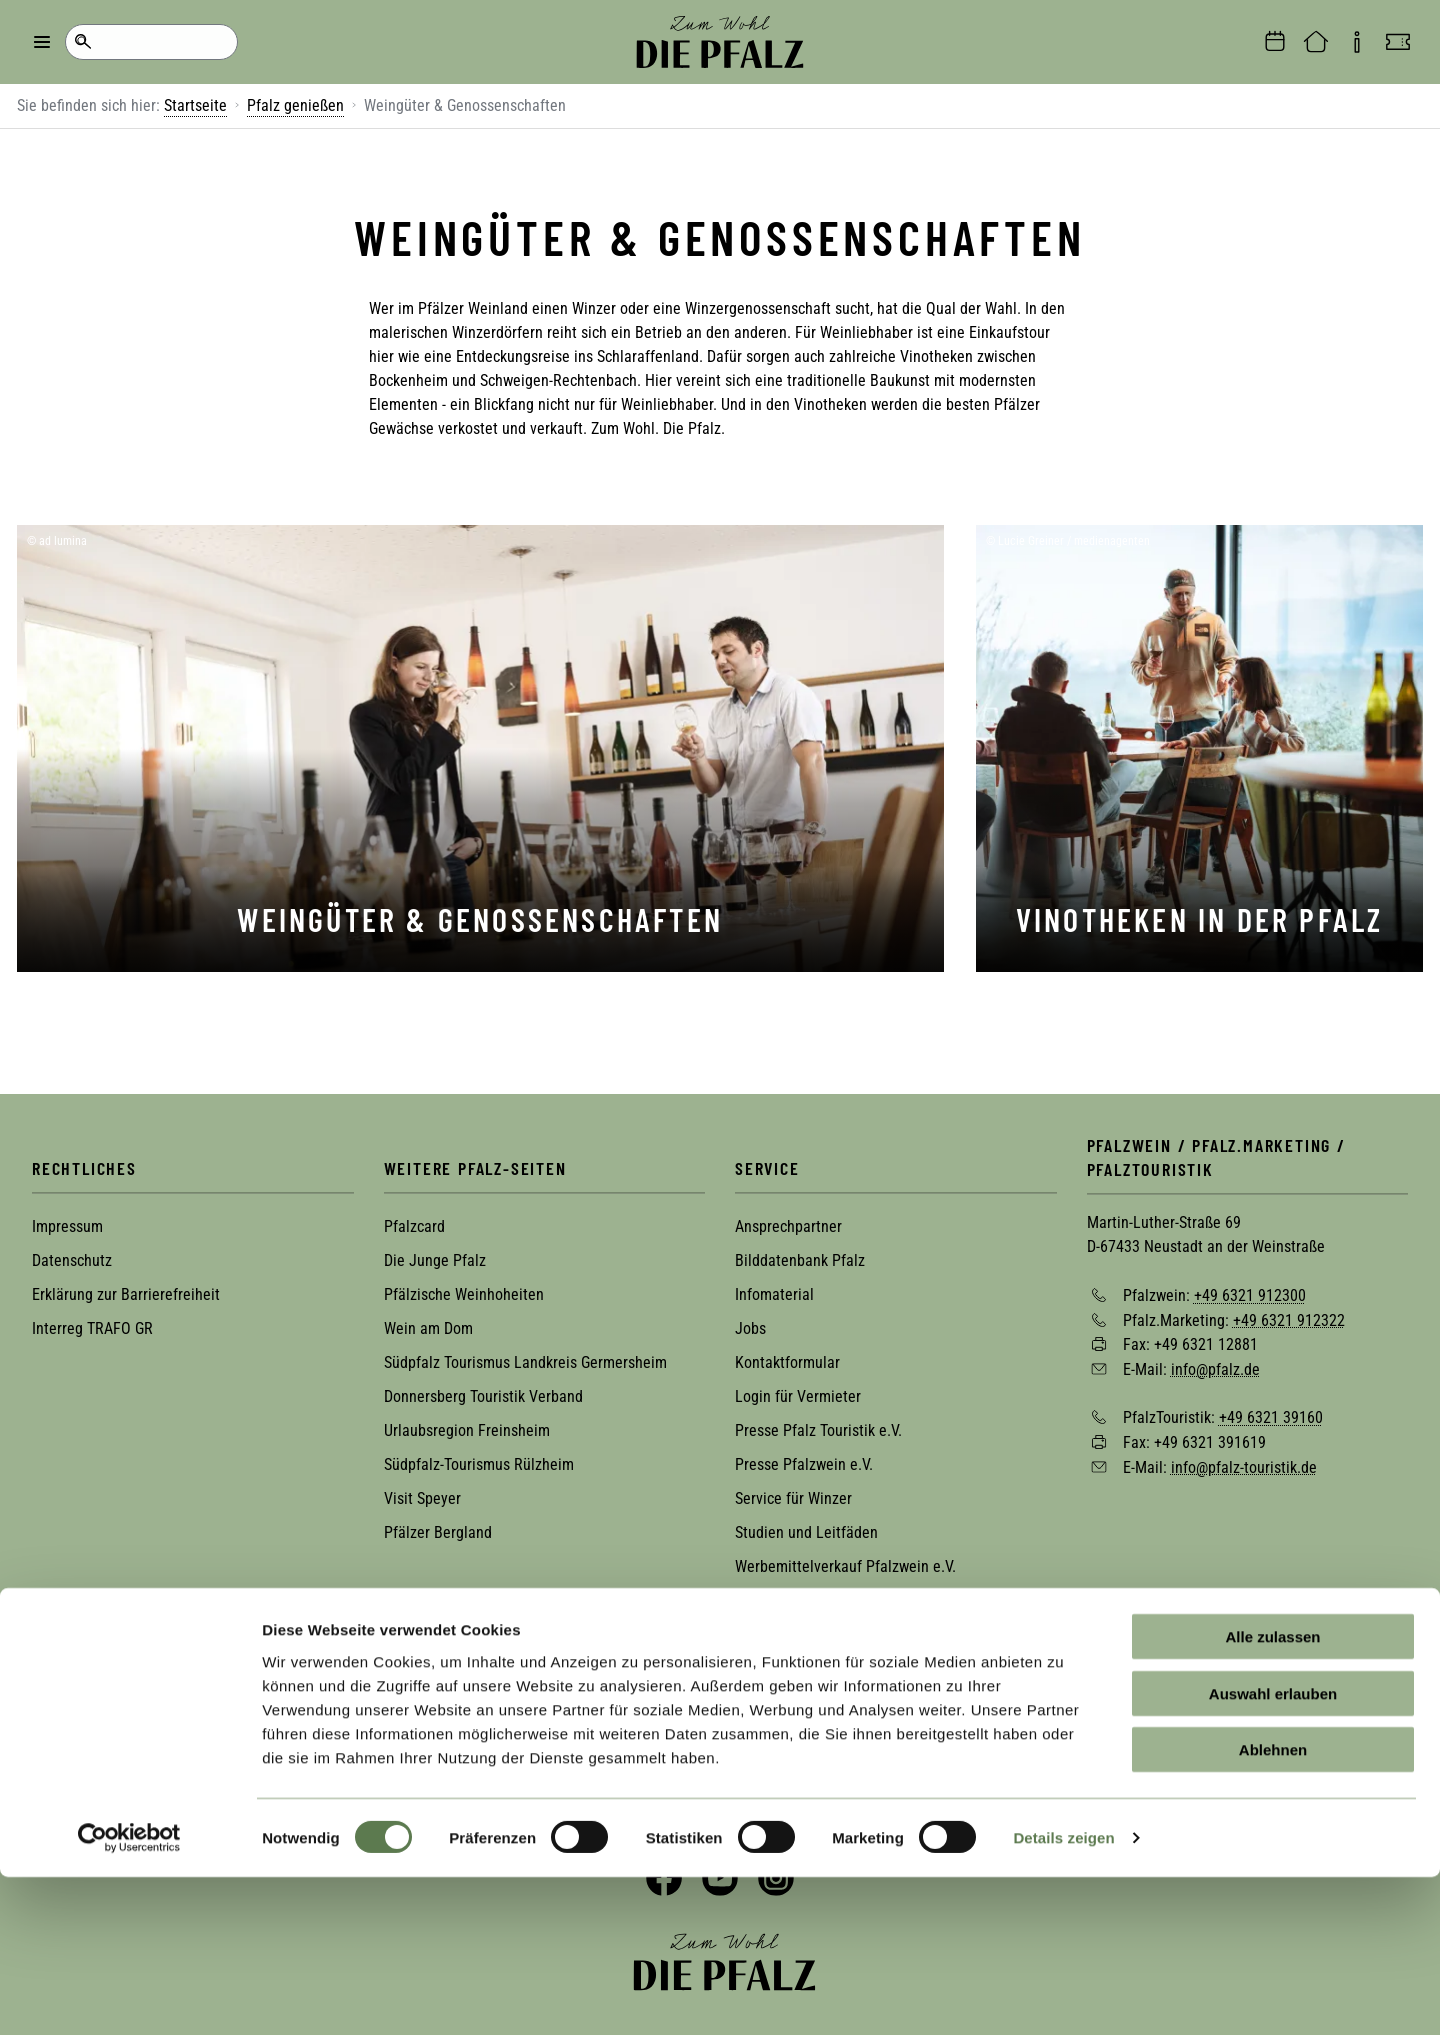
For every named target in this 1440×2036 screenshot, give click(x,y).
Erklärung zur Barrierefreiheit (126, 1294)
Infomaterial (774, 1294)
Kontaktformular (787, 1362)
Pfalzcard (414, 1226)
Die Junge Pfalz (435, 1260)
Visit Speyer (422, 1498)
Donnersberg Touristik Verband (483, 1396)
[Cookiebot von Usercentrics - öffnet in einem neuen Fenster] (129, 1997)
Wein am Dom (428, 1328)
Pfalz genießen (295, 105)
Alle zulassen (1272, 1795)
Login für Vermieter (798, 1396)
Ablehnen (1273, 1908)
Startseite (195, 105)
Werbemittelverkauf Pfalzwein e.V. (845, 1566)
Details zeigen (1063, 1996)
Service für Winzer (793, 1498)
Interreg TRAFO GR (92, 1328)
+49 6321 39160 (1271, 1417)
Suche (82, 42)
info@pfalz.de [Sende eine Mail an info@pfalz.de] (1215, 1368)
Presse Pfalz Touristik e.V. (818, 1430)
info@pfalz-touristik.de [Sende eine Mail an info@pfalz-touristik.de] (1244, 1466)
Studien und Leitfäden (806, 1532)
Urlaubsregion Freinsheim (467, 1430)
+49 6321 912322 (1289, 1319)
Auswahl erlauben (1273, 1852)
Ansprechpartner (788, 1226)
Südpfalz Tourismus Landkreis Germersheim (525, 1362)
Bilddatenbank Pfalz (800, 1260)
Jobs (750, 1328)
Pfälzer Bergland (438, 1532)
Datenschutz (72, 1260)
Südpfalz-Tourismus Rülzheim (479, 1464)
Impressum (67, 1226)
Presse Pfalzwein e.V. (804, 1464)
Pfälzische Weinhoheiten (464, 1294)
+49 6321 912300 (1250, 1295)
